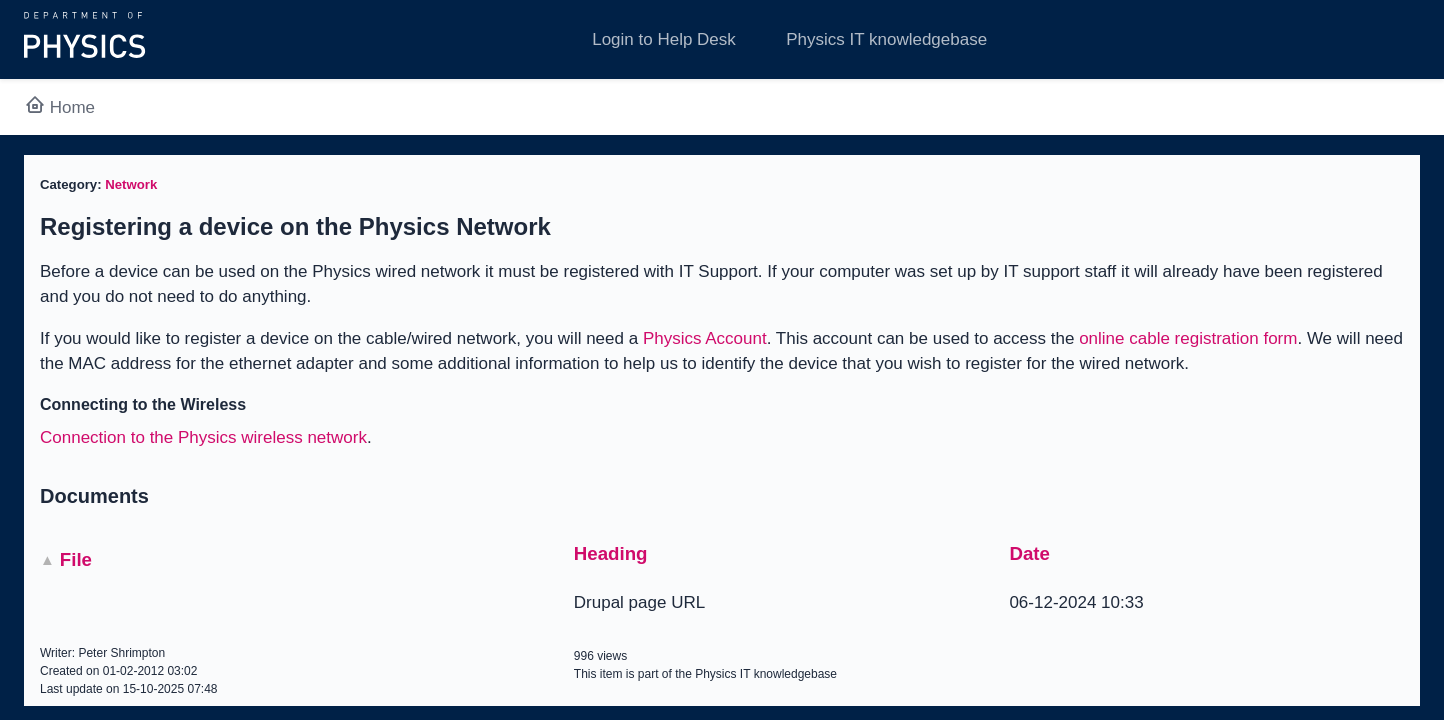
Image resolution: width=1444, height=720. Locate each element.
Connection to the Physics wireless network (203, 437)
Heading (611, 553)
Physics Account (705, 338)
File (76, 559)
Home (59, 107)
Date (1029, 553)
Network (131, 184)
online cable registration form (1188, 338)
